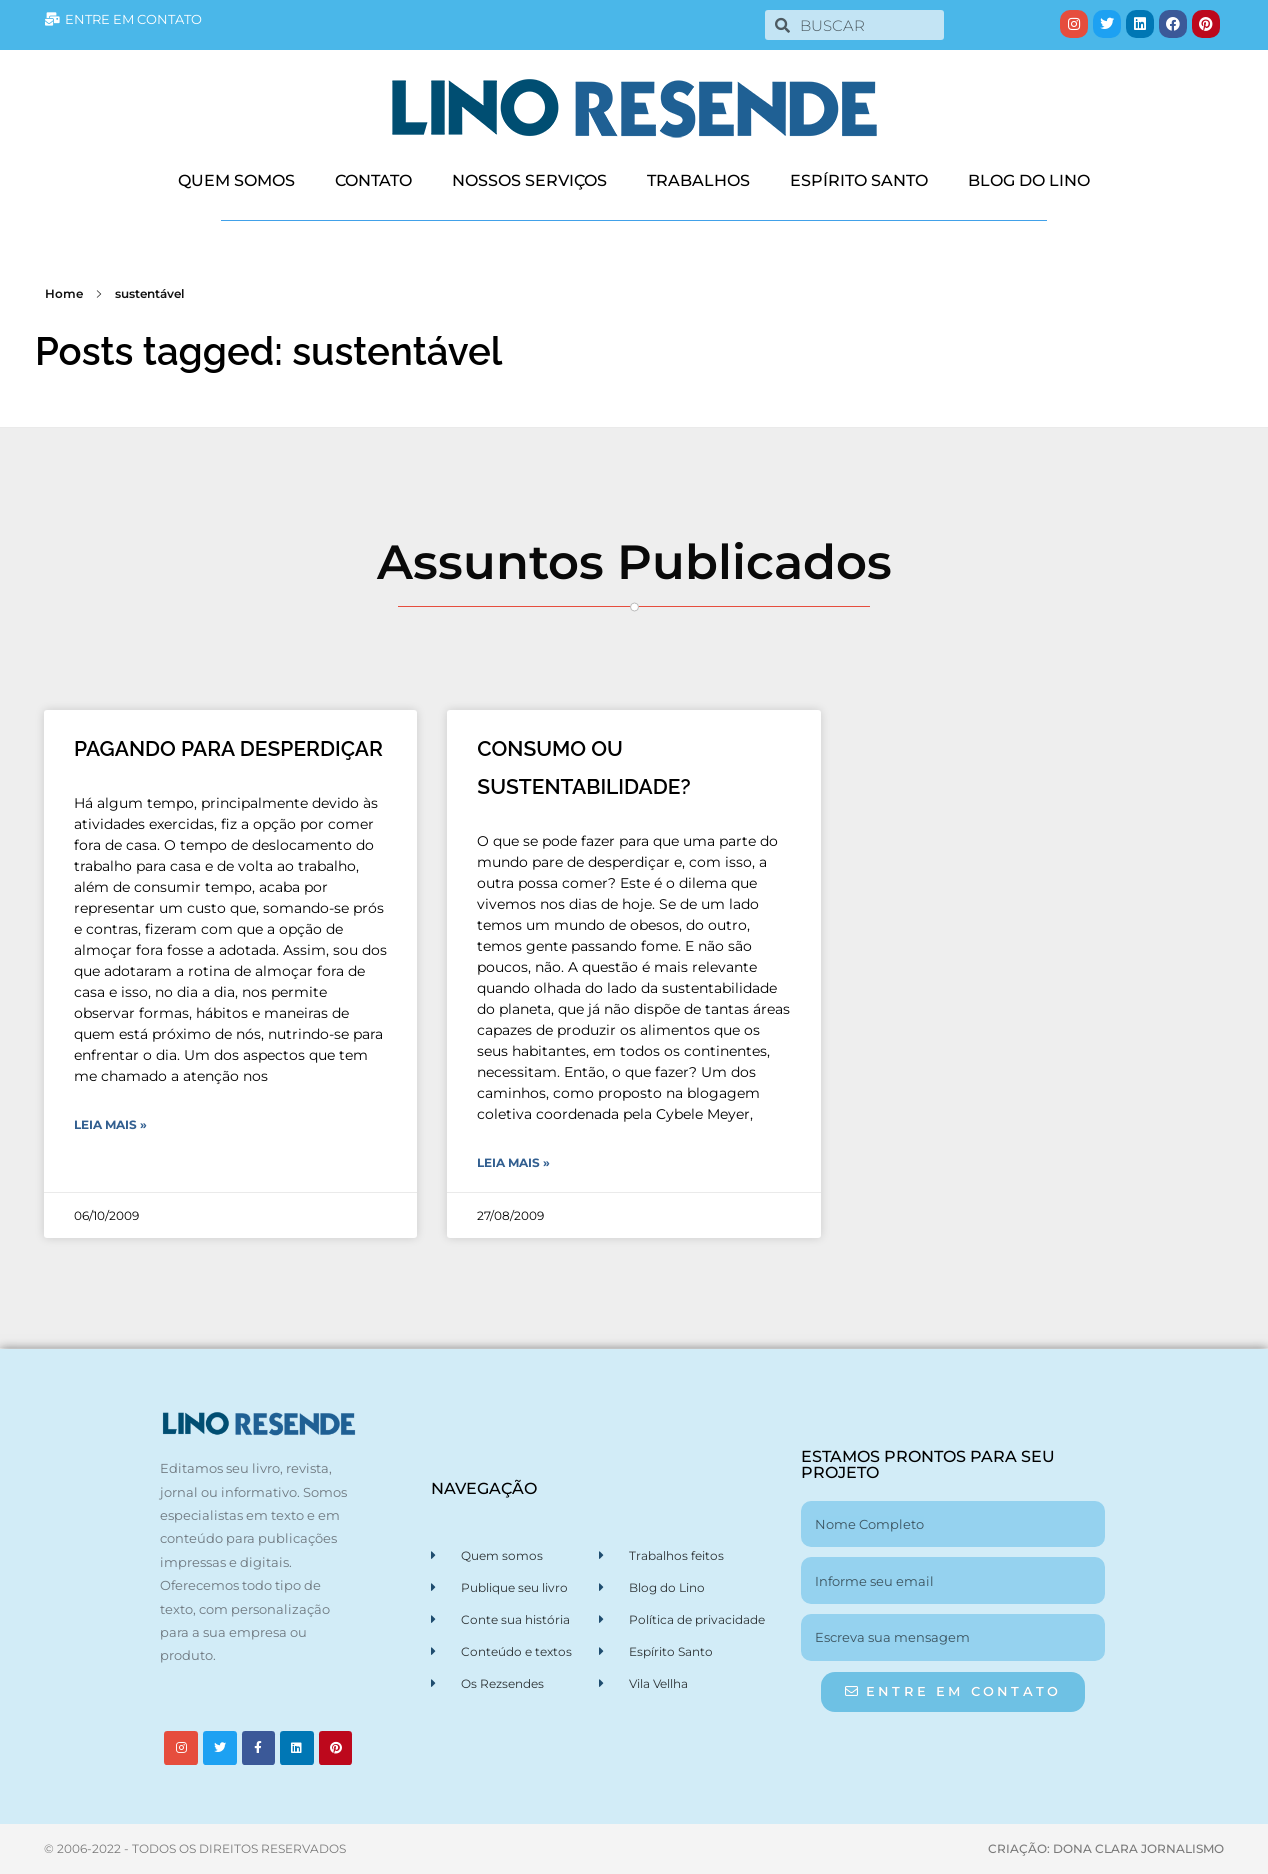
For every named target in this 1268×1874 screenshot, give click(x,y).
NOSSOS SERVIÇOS (529, 180)
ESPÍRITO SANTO (859, 180)
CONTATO (373, 180)
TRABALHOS (698, 180)
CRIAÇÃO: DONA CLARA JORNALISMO (1106, 1848)
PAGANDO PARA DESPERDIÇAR (228, 748)
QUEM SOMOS (236, 180)
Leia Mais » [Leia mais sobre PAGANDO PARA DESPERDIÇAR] (110, 1124)
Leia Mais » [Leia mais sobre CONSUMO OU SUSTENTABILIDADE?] (513, 1162)
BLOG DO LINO (1029, 180)
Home (64, 293)
